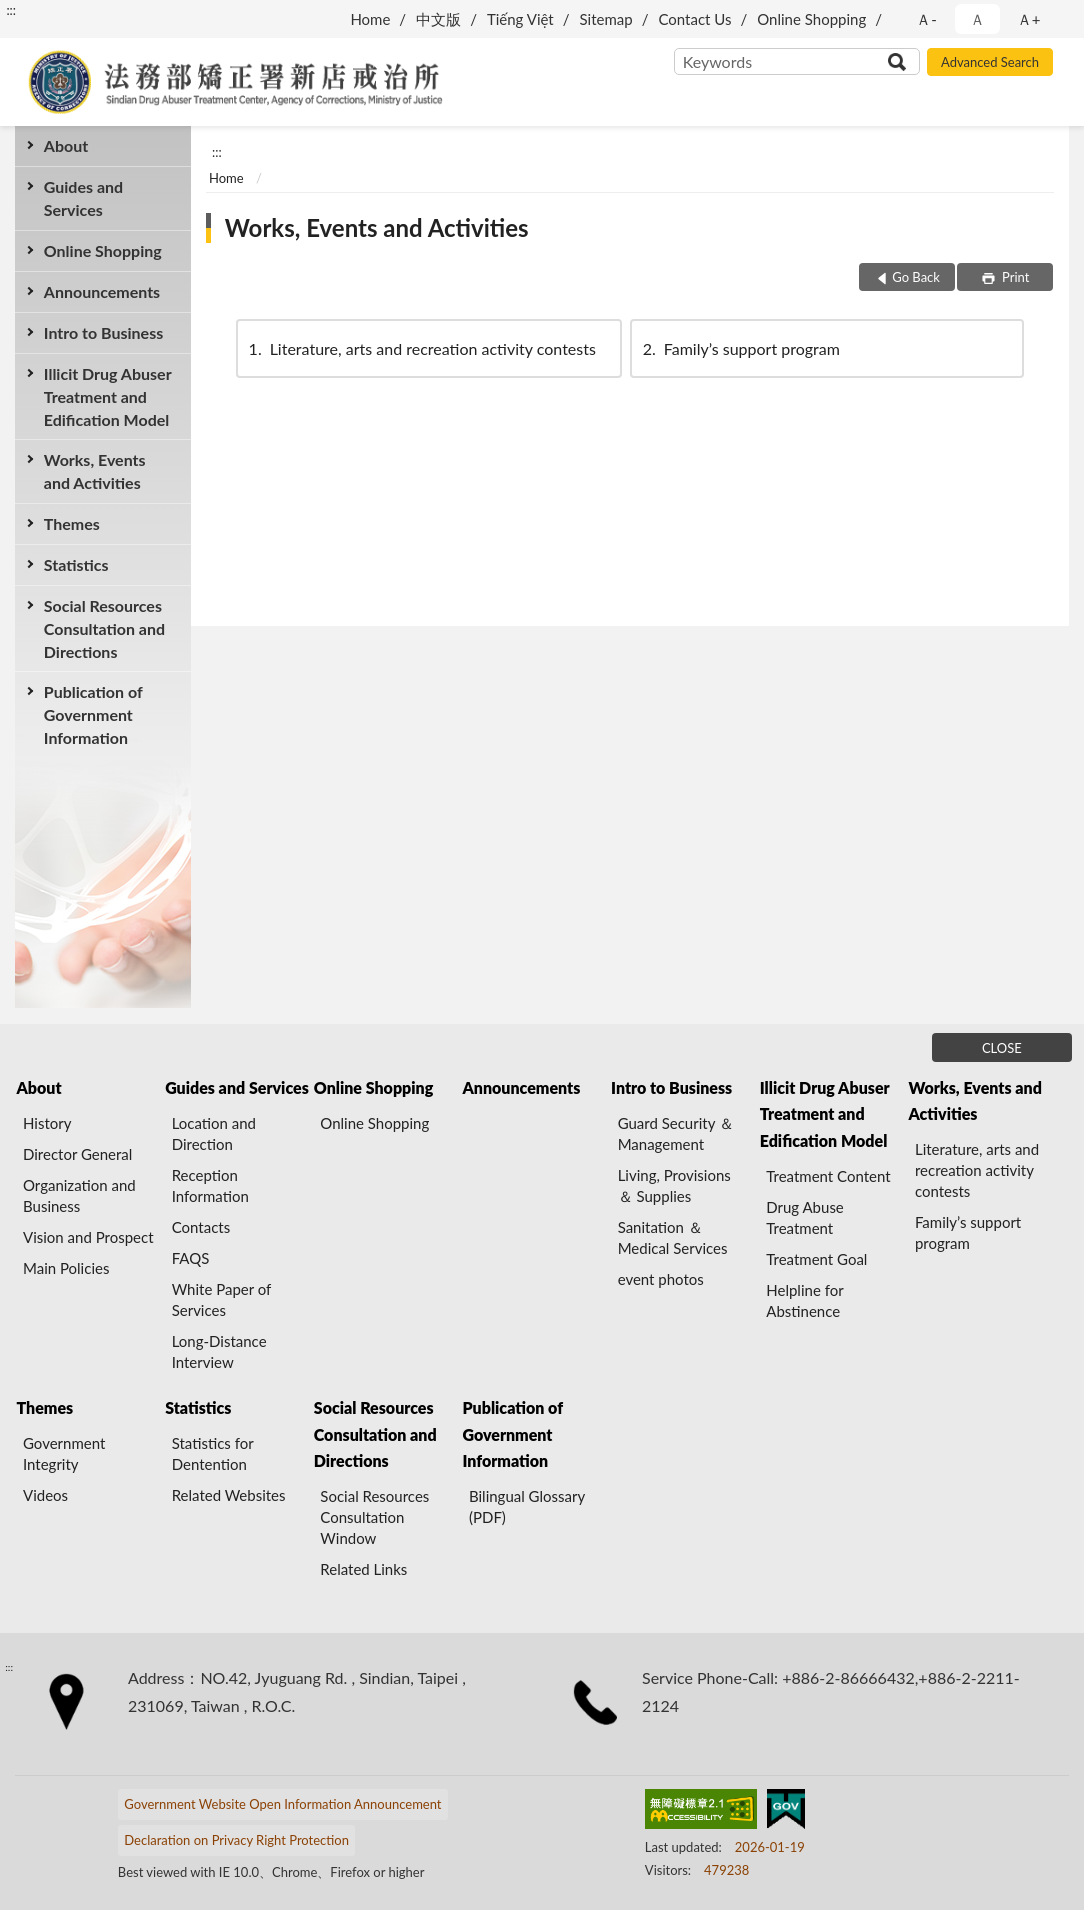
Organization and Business (79, 1195)
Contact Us (694, 19)
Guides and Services (83, 198)
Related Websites (229, 1495)
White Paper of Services (221, 1299)
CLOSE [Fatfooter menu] (1002, 1048)
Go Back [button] (916, 277)
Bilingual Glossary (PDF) (527, 1506)
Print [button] (1014, 277)
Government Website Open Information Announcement (282, 1804)
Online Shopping (811, 19)
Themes (72, 523)
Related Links (363, 1569)
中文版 (438, 19)
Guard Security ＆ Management (676, 1133)
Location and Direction (214, 1133)
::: (11, 10)
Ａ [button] (977, 19)
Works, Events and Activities (95, 471)
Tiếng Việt (520, 19)
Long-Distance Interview (219, 1351)
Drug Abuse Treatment (805, 1217)
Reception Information (210, 1185)
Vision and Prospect (88, 1237)
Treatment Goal (816, 1259)
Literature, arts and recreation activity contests (421, 348)
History (47, 1123)
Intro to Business (103, 332)
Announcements (102, 291)
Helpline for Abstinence (804, 1300)
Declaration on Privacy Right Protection (236, 1840)
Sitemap (606, 19)
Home (370, 19)
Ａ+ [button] (1029, 19)
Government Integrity (64, 1453)
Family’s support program (740, 348)
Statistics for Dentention (213, 1453)
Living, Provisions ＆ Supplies (674, 1185)
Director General (77, 1154)
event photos (661, 1279)
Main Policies (66, 1268)
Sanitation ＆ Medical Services (673, 1237)
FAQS (191, 1258)
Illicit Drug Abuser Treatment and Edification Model (108, 396)
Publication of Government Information (93, 714)
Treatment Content (828, 1176)
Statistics (76, 564)
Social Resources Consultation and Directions (104, 628)
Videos (45, 1495)
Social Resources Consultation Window (374, 1517)
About (66, 145)
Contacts (201, 1227)
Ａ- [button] (926, 19)
